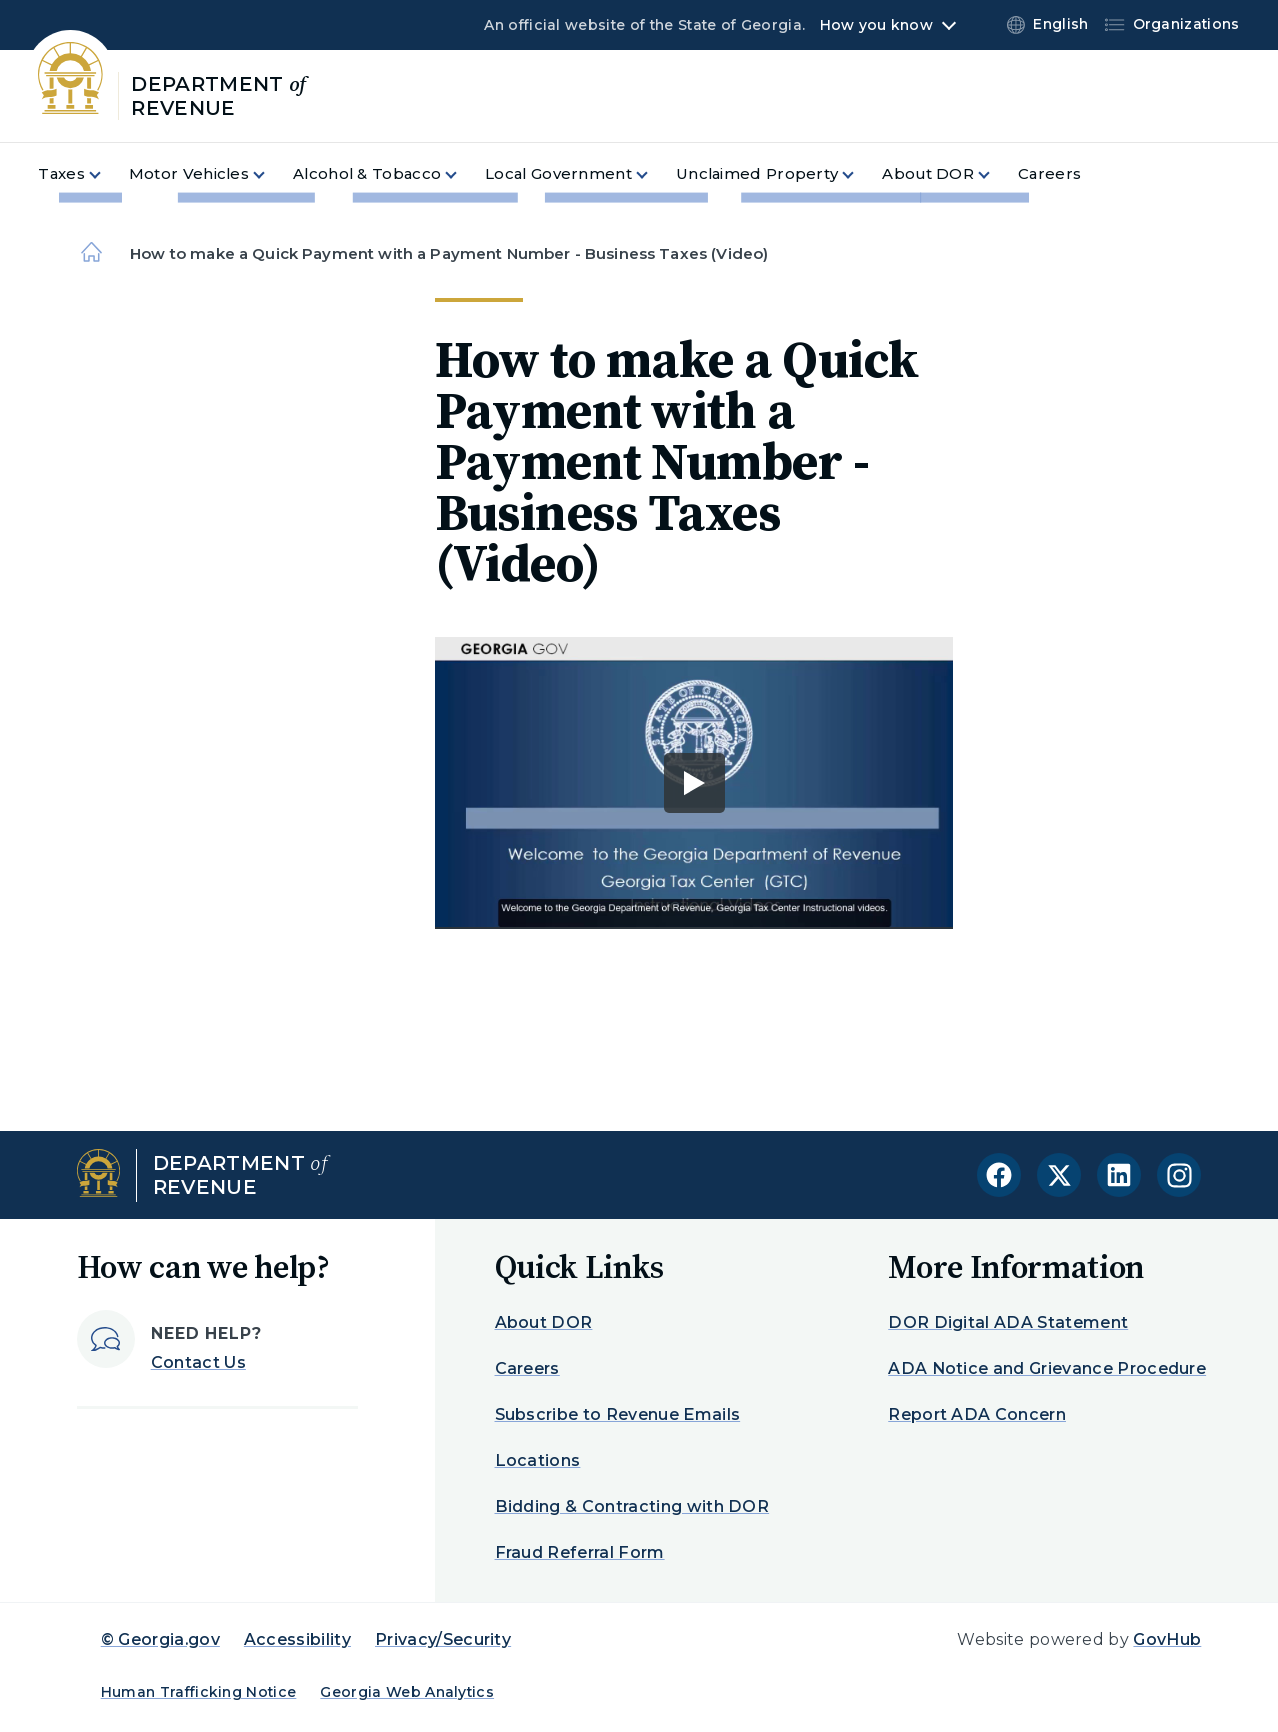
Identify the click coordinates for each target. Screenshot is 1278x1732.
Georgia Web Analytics (407, 1692)
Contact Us (198, 1362)
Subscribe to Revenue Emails (618, 1414)
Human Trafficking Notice (199, 1692)
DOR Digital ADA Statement (1008, 1322)
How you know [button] (876, 25)
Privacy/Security (443, 1639)
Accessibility (297, 1639)
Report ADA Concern (977, 1414)
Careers (527, 1368)
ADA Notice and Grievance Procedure (1047, 1368)
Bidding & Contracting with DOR (632, 1506)
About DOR (544, 1322)
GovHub (1167, 1639)
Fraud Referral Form (580, 1552)
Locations (538, 1460)
